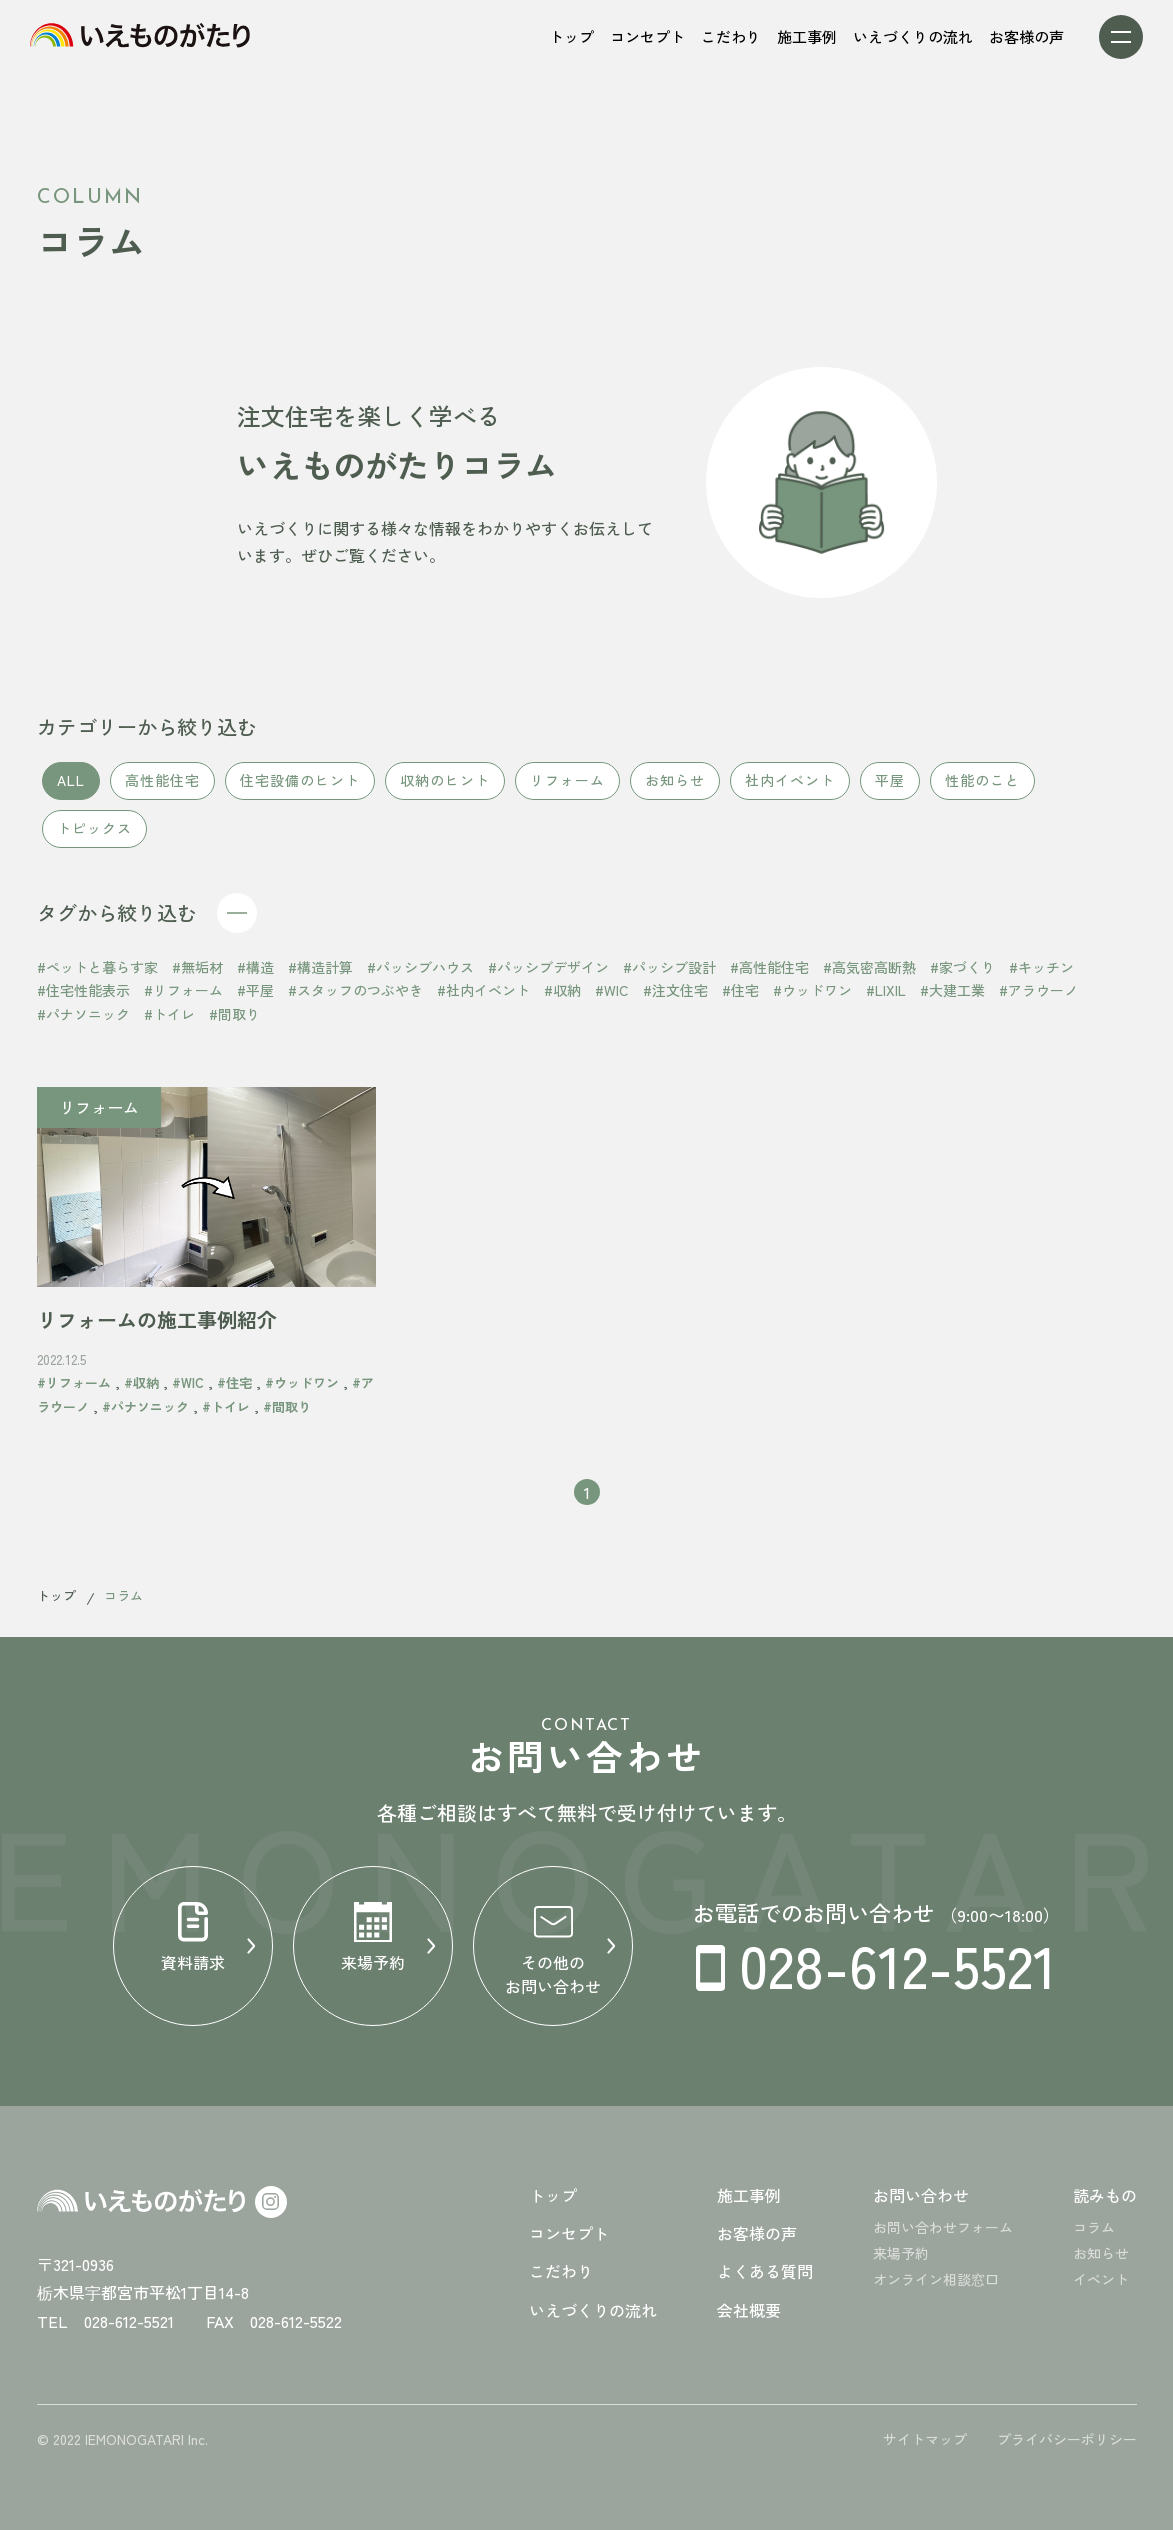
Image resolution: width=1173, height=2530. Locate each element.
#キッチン (1041, 975)
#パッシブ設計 (669, 975)
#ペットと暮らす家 (97, 975)
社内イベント (790, 789)
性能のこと (982, 789)
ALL (71, 789)
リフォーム (567, 789)
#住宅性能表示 (83, 999)
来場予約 (901, 2253)
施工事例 (749, 2195)
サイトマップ (925, 2439)
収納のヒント (445, 789)
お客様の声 (757, 2233)
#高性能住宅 (769, 975)
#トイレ (169, 1023)
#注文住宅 (675, 999)
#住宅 (740, 999)
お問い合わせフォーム (943, 2227)
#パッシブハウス (420, 975)
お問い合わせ (921, 2195)
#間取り (234, 1023)
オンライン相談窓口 (936, 2279)
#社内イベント (483, 999)
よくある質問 (765, 2271)
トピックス (94, 837)
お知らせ (675, 789)
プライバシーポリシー (1067, 2439)
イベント (1101, 2279)
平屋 (890, 789)
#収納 (562, 999)
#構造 (255, 975)
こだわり (561, 2271)
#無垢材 (197, 975)
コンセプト (569, 2233)
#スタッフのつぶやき (355, 999)
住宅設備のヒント (300, 789)
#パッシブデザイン (548, 975)
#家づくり (962, 975)
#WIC (612, 999)
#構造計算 (320, 975)
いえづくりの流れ (593, 2310)
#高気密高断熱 (869, 975)
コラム (1094, 2227)
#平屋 (255, 999)
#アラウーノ (1038, 999)
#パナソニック (83, 1023)
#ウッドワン (812, 999)
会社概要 (749, 2310)
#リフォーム (183, 999)
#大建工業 (952, 999)
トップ (56, 1595)
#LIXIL (886, 999)
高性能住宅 (162, 789)
